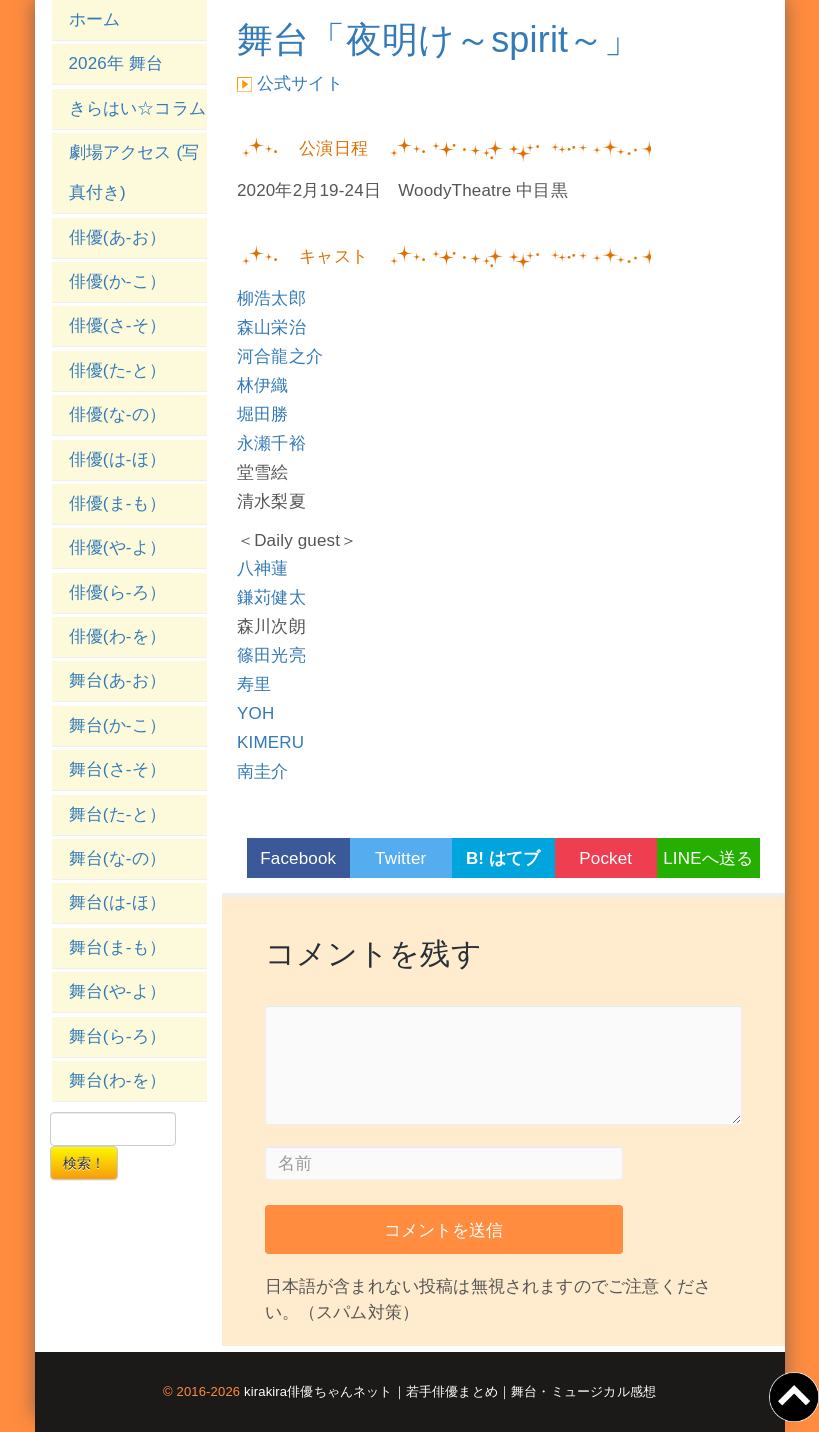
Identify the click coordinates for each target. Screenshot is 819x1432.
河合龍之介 (280, 356)
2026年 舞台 (116, 63)
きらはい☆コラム (137, 108)
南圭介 (263, 771)
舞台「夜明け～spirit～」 (439, 39)
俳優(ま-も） (118, 503)
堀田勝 (263, 414)
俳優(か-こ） (118, 281)
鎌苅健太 (271, 597)
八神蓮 (263, 568)
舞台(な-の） (118, 858)
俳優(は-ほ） (118, 459)
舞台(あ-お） (118, 680)
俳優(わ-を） (118, 636)
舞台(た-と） (118, 814)
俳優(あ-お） (118, 237)
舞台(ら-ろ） (118, 1036)
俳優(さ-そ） (118, 325)
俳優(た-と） (118, 370)
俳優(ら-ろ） (118, 592)
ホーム (95, 19)
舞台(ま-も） (118, 947)
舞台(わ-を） (118, 1080)
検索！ (84, 1163)
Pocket (605, 858)
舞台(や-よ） (118, 991)
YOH (255, 713)
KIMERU (270, 742)
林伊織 (263, 385)
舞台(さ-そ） (118, 769)
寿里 (254, 684)
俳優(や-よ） (118, 547)
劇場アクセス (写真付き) (134, 172)
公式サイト (300, 83)
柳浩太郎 (271, 298)
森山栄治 (271, 327)
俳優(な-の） (118, 414)
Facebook (298, 858)
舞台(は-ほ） (118, 902)
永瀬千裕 (271, 443)
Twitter (400, 858)
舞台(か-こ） (118, 725)
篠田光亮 (271, 655)
